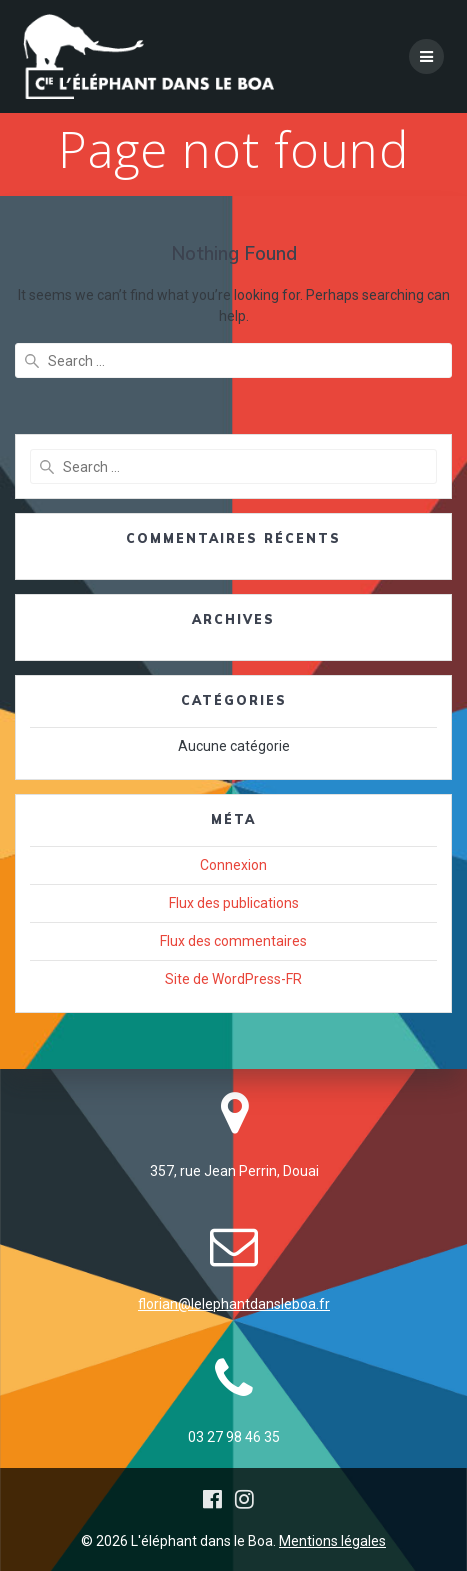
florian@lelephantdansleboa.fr (234, 1304)
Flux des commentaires (233, 941)
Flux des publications (234, 903)
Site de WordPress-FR (233, 979)
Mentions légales (332, 1541)
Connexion (233, 865)
